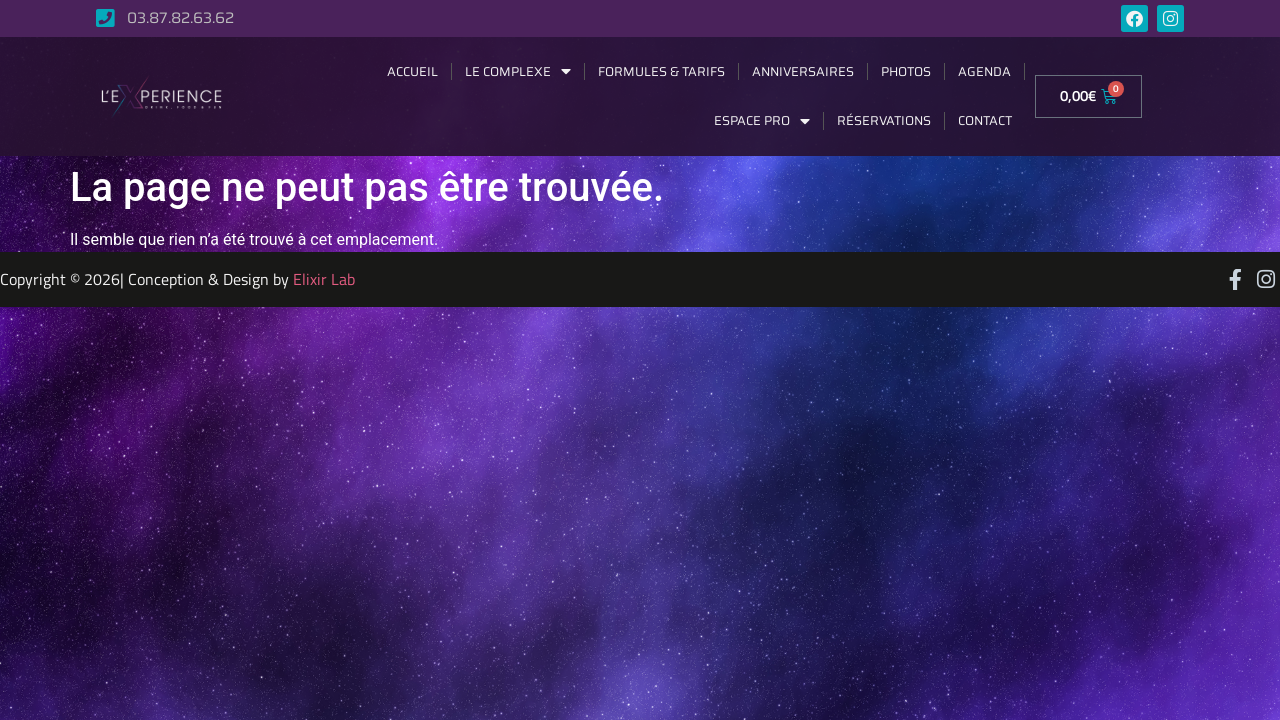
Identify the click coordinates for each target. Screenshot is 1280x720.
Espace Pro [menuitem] (762, 120)
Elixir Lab (324, 279)
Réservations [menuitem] (884, 120)
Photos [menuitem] (906, 71)
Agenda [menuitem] (984, 71)
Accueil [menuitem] (412, 71)
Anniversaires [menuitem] (803, 71)
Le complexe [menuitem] (518, 71)
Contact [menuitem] (985, 120)
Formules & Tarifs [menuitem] (661, 71)
